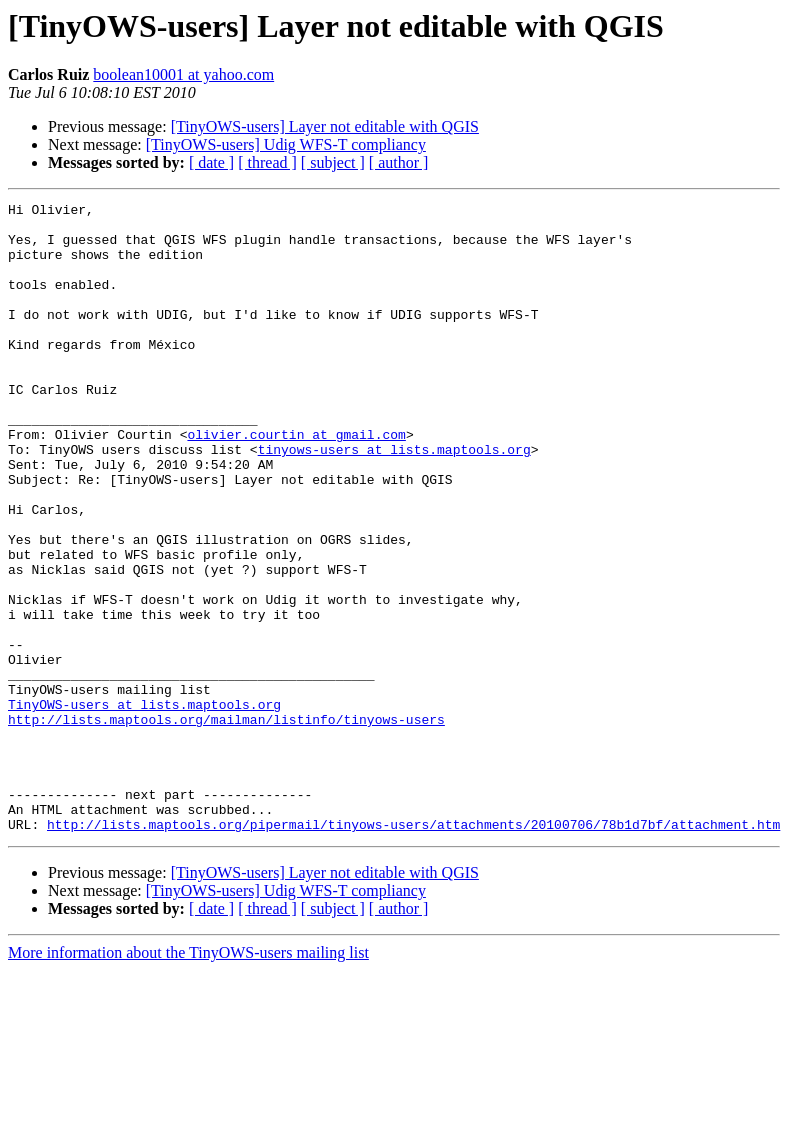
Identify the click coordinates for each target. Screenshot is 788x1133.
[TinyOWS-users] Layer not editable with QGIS (325, 126)
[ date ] (211, 162)
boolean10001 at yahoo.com (183, 74)
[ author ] (399, 162)
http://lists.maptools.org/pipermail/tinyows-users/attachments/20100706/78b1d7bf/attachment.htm (413, 950)
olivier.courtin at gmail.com (296, 482)
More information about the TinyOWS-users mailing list (188, 1078)
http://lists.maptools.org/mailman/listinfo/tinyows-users (226, 824)
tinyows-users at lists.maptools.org (394, 500)
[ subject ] (333, 162)
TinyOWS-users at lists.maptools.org (144, 806)
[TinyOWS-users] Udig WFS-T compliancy (286, 144)
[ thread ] (267, 162)
